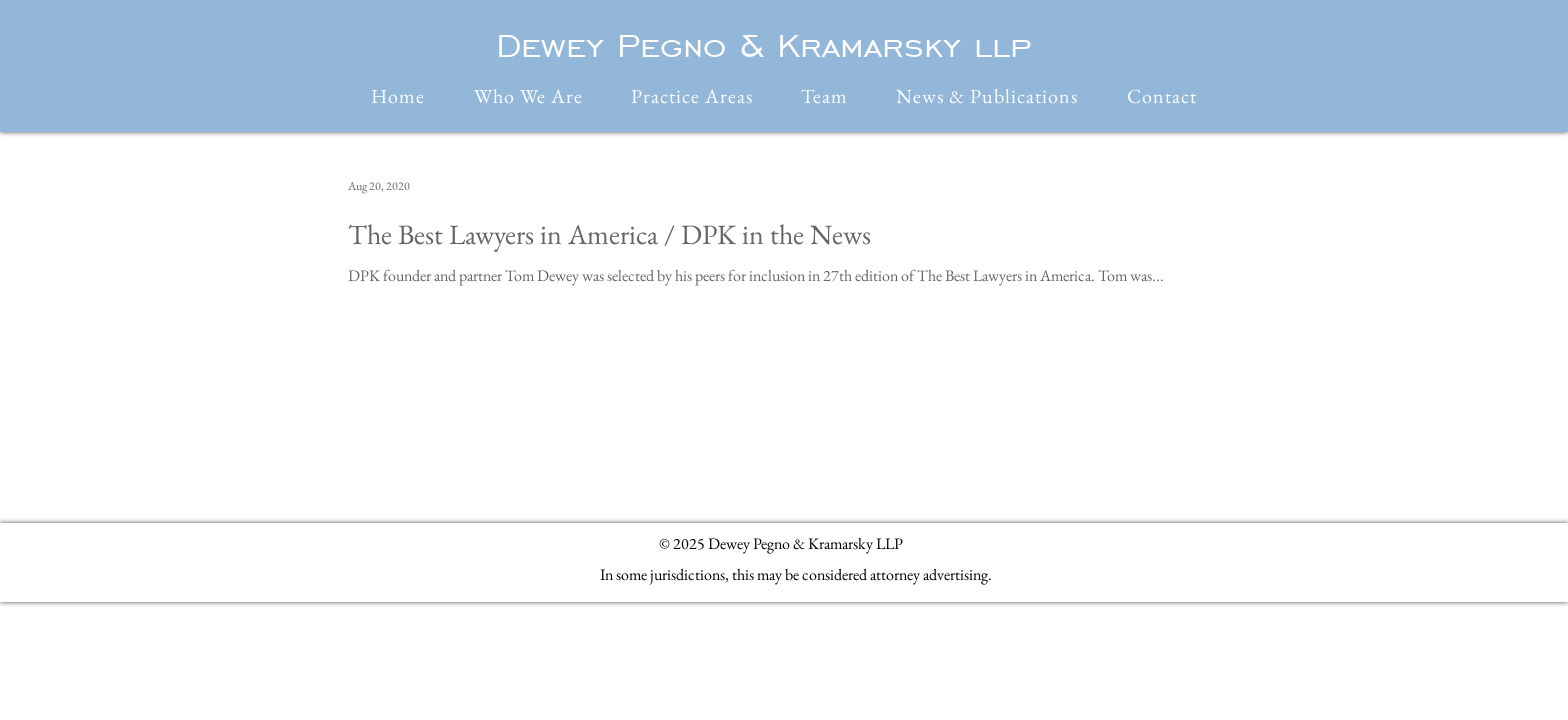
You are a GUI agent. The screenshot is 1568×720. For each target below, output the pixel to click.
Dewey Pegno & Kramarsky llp (763, 45)
